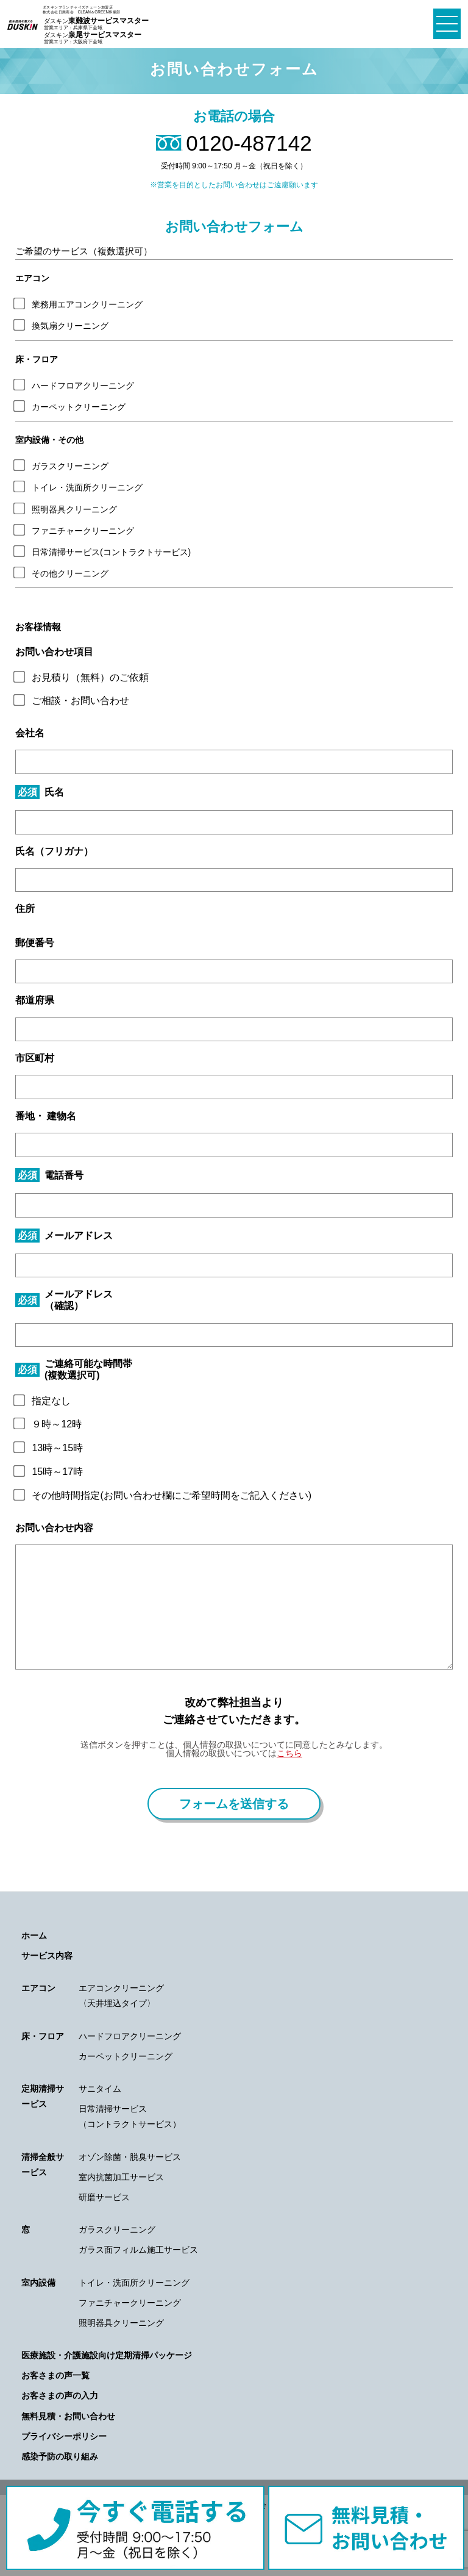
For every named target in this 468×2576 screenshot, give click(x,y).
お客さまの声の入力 (59, 2395)
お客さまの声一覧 (55, 2375)
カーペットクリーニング (125, 2056)
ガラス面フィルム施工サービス (138, 2250)
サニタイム (100, 2088)
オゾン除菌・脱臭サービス (130, 2157)
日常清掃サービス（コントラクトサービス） (130, 2116)
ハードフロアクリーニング (130, 2036)
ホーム (34, 1935)
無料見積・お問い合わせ (68, 2416)
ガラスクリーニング (117, 2229)
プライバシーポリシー (64, 2436)
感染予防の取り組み (59, 2456)
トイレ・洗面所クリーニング (134, 2282)
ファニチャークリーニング (130, 2303)
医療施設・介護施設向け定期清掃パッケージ (106, 2355)
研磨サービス (104, 2197)
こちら (289, 1753)
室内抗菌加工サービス (121, 2177)
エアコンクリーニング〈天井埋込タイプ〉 (121, 1995)
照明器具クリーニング (121, 2323)
